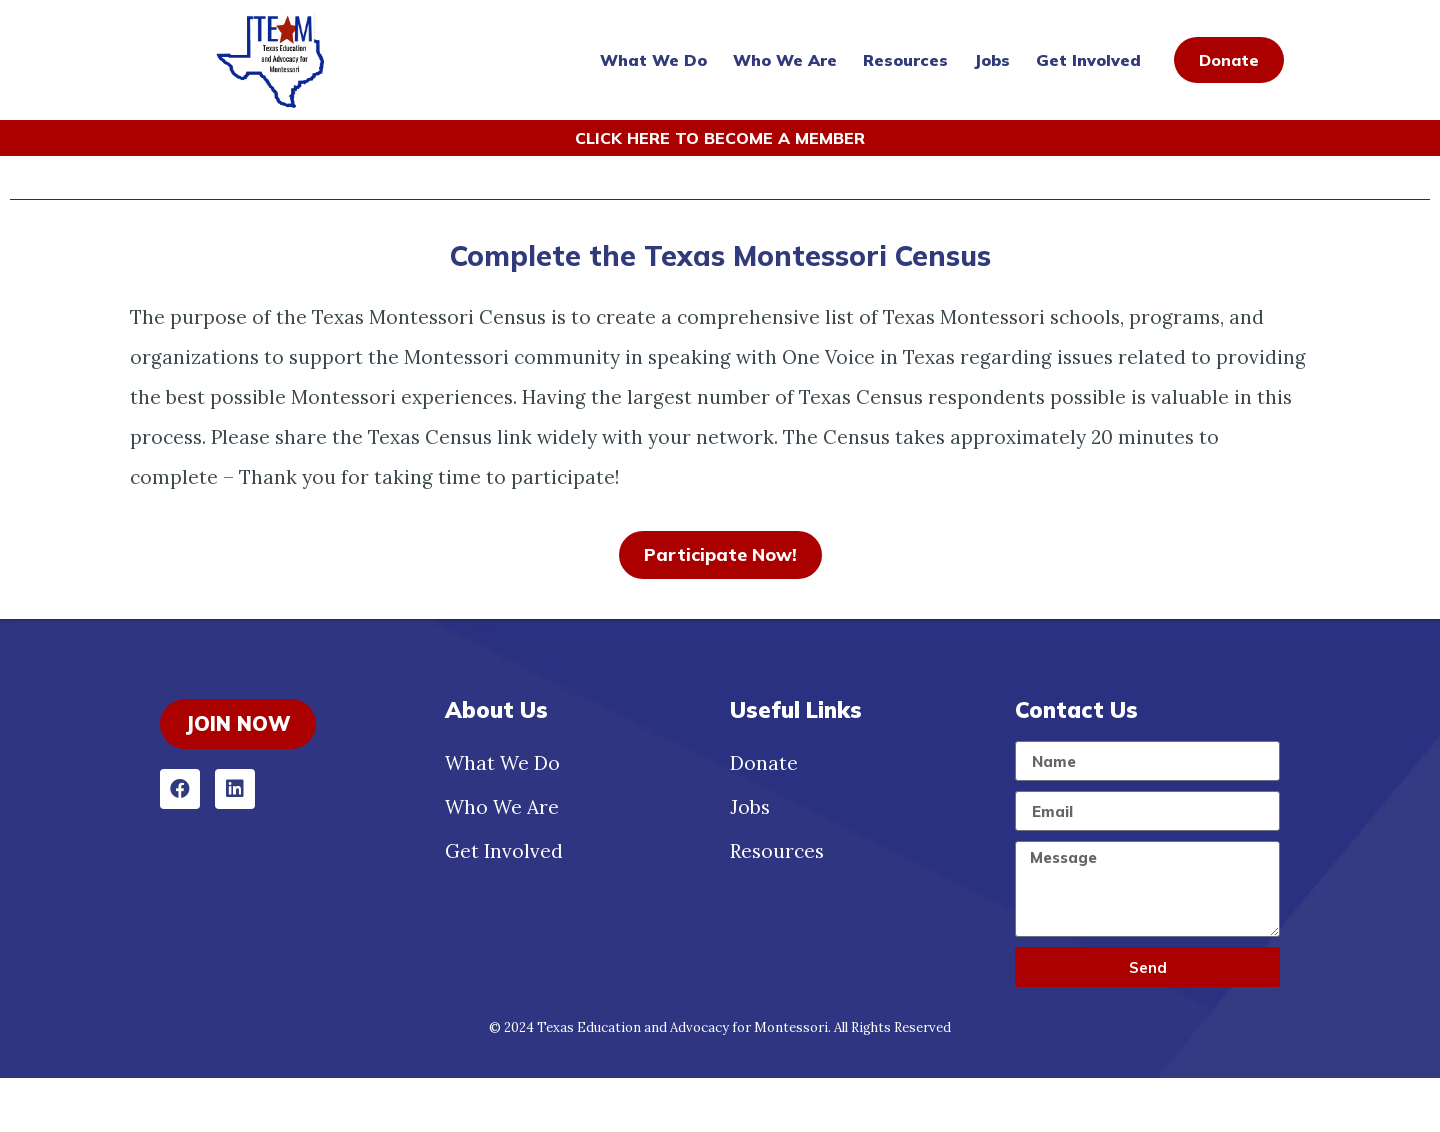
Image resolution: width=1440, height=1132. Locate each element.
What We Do (653, 60)
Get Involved (1088, 60)
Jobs (992, 60)
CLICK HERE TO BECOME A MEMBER (720, 138)
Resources (905, 60)
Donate (764, 817)
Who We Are (785, 60)
